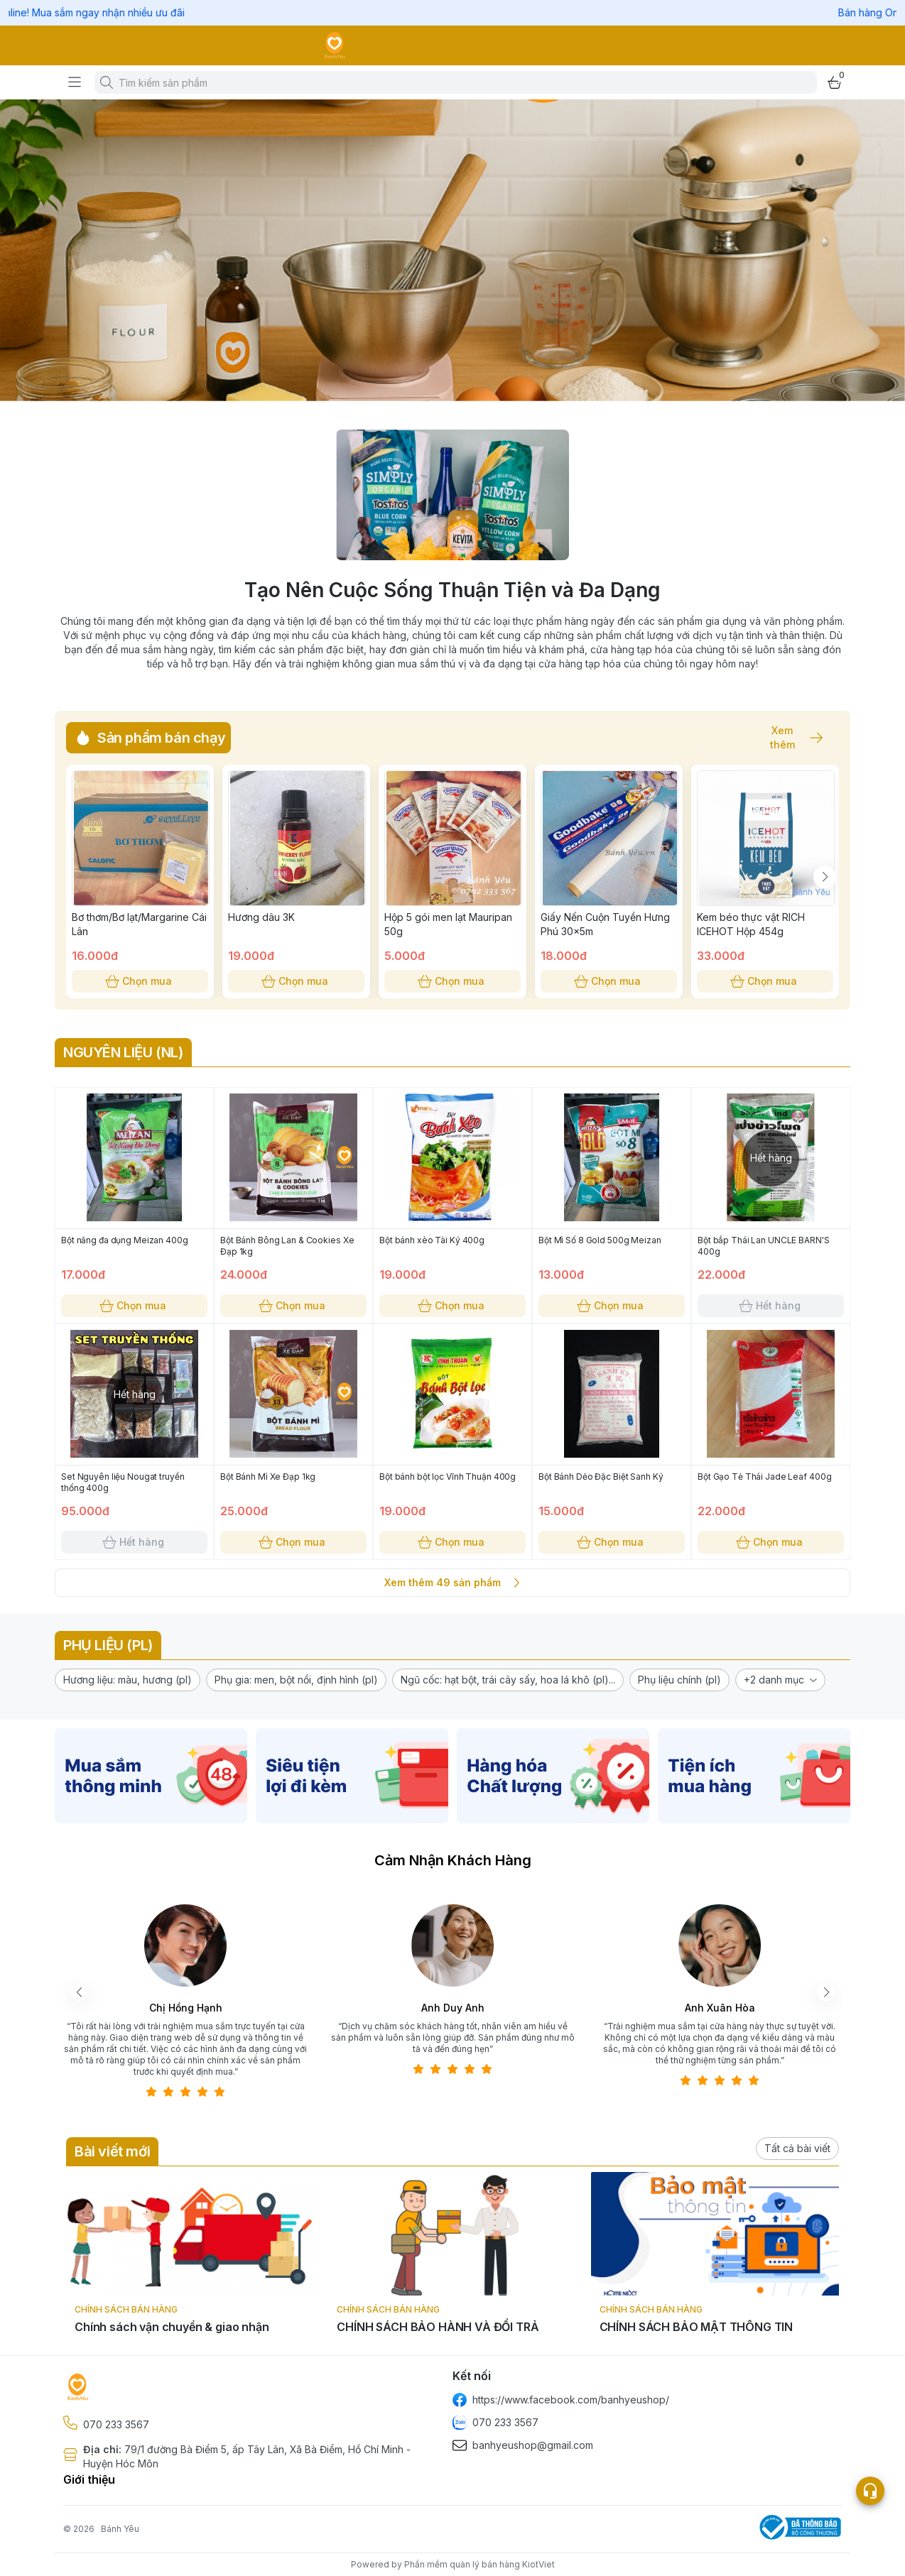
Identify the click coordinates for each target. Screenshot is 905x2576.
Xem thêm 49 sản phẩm (452, 1582)
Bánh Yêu (120, 2528)
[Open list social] (870, 2491)
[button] (127, 1680)
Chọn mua (140, 981)
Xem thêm (789, 737)
